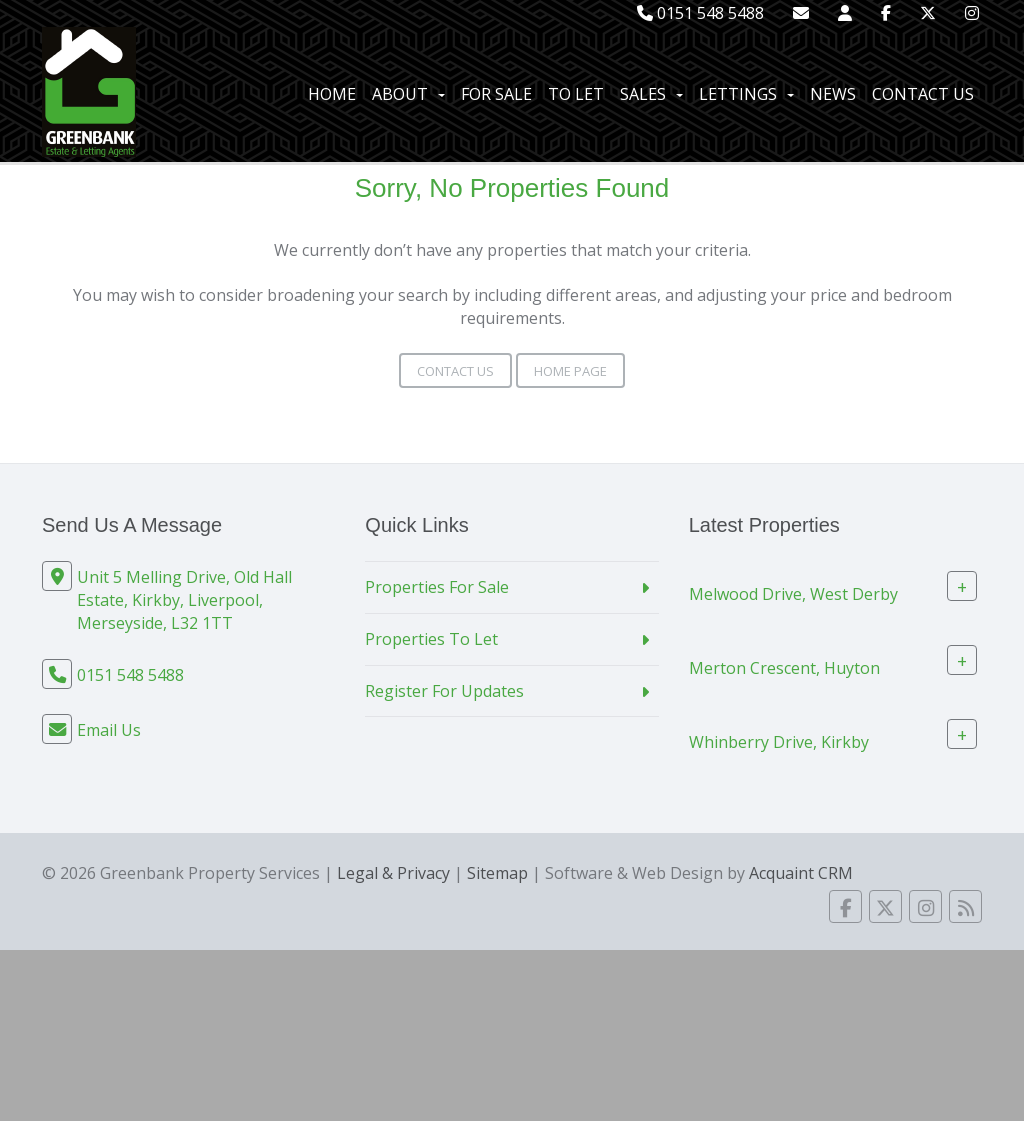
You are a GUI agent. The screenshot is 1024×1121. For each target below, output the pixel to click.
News (833, 94)
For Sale (496, 94)
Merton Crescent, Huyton (784, 668)
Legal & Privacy (393, 873)
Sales (651, 94)
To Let (576, 94)
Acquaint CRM (801, 873)
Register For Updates (444, 691)
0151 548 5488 (700, 13)
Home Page (570, 371)
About (408, 94)
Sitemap (497, 873)
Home (332, 94)
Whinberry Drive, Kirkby (779, 742)
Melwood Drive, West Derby (793, 594)
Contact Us (923, 94)
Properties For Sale (437, 587)
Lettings (746, 94)
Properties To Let (431, 639)
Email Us (109, 730)
